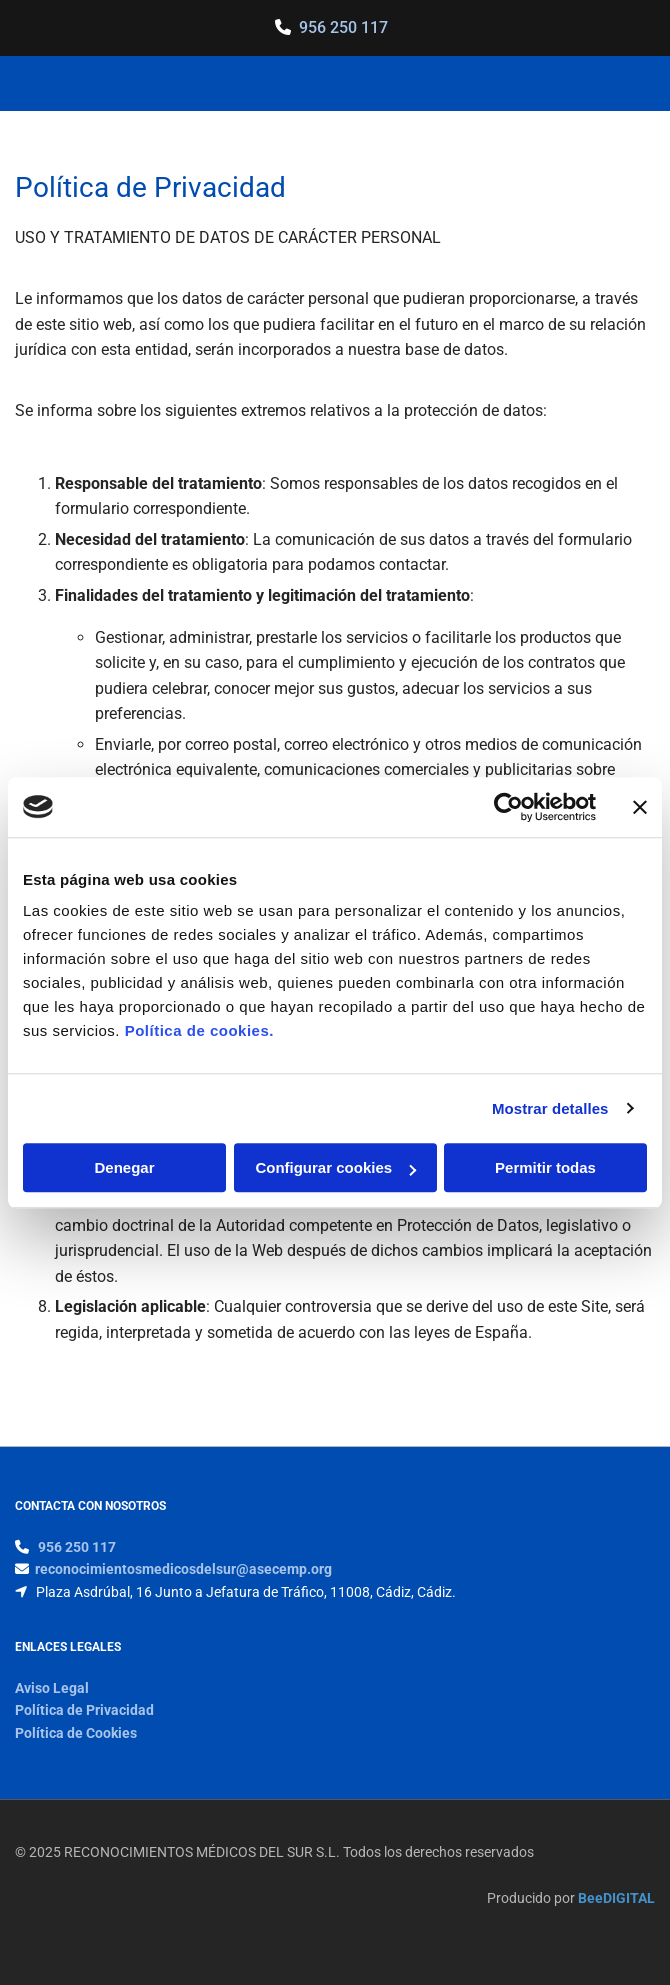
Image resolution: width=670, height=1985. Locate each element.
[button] (541, 84)
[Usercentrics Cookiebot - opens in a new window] (508, 807)
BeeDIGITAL (616, 1898)
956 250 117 (343, 27)
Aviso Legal (52, 1688)
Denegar (124, 1167)
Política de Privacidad (84, 1710)
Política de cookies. (199, 1030)
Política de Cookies (76, 1733)
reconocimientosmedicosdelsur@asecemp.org (183, 1569)
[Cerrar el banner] (640, 807)
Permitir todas (545, 1167)
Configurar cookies (335, 1167)
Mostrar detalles (550, 1108)
